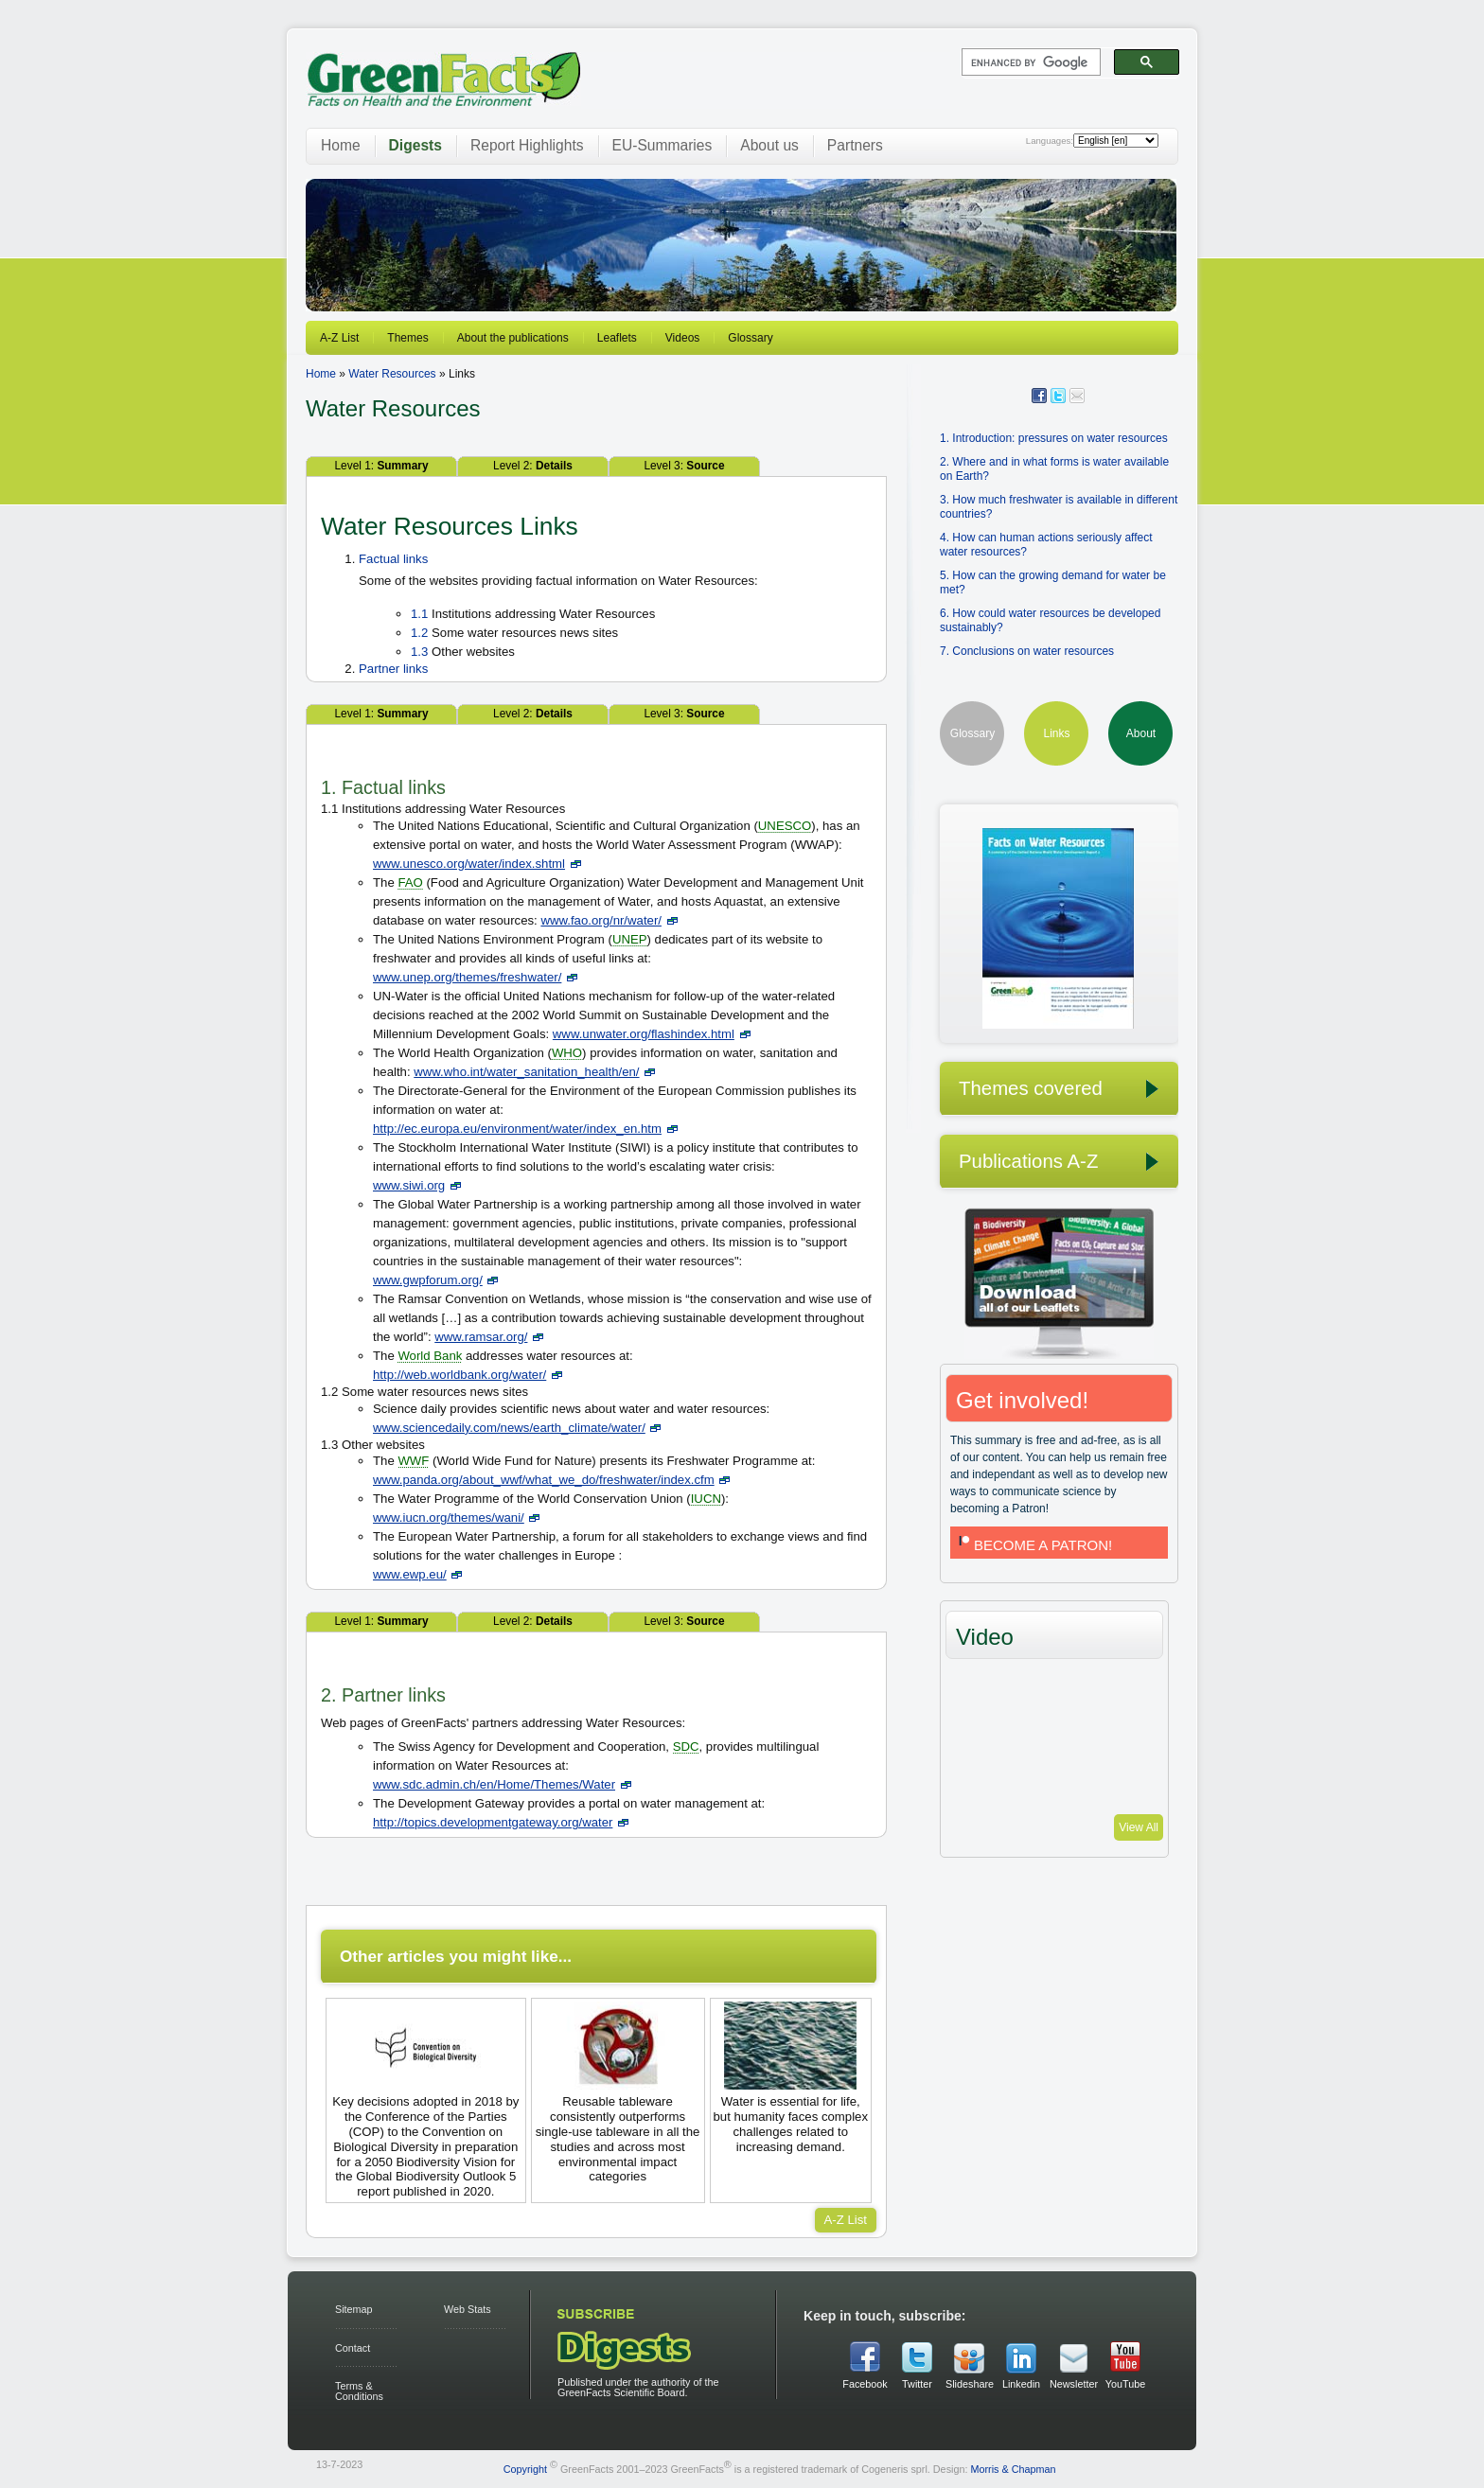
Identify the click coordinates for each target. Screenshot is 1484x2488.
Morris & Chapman (1012, 2468)
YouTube (1125, 2384)
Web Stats (467, 2309)
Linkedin (1021, 2384)
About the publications (513, 337)
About (1141, 733)
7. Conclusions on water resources (1027, 651)
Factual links (393, 559)
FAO (410, 882)
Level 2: (533, 465)
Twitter (917, 2384)
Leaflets (617, 337)
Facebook (864, 2384)
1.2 (419, 633)
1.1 (419, 614)
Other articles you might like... (456, 1956)
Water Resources (391, 373)
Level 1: (381, 465)
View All (1138, 1827)
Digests (415, 145)
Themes (407, 337)
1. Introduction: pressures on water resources (1054, 438)
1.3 (419, 651)
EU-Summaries (662, 145)
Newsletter (1073, 2384)
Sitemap (354, 2309)
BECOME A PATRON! (1033, 1545)
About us (769, 145)
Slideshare (969, 2384)
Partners (855, 145)
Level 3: (684, 465)
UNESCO (784, 826)
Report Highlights (527, 145)
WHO (567, 1053)
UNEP (629, 939)
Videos (682, 337)
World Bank (430, 1356)
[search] (1029, 62)
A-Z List (339, 337)
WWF (413, 1461)
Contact (352, 2348)
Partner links (393, 669)
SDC (686, 1746)
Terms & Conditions (359, 2391)
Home (341, 145)
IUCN (706, 1498)
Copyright (525, 2468)
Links (1056, 733)
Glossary (750, 337)
